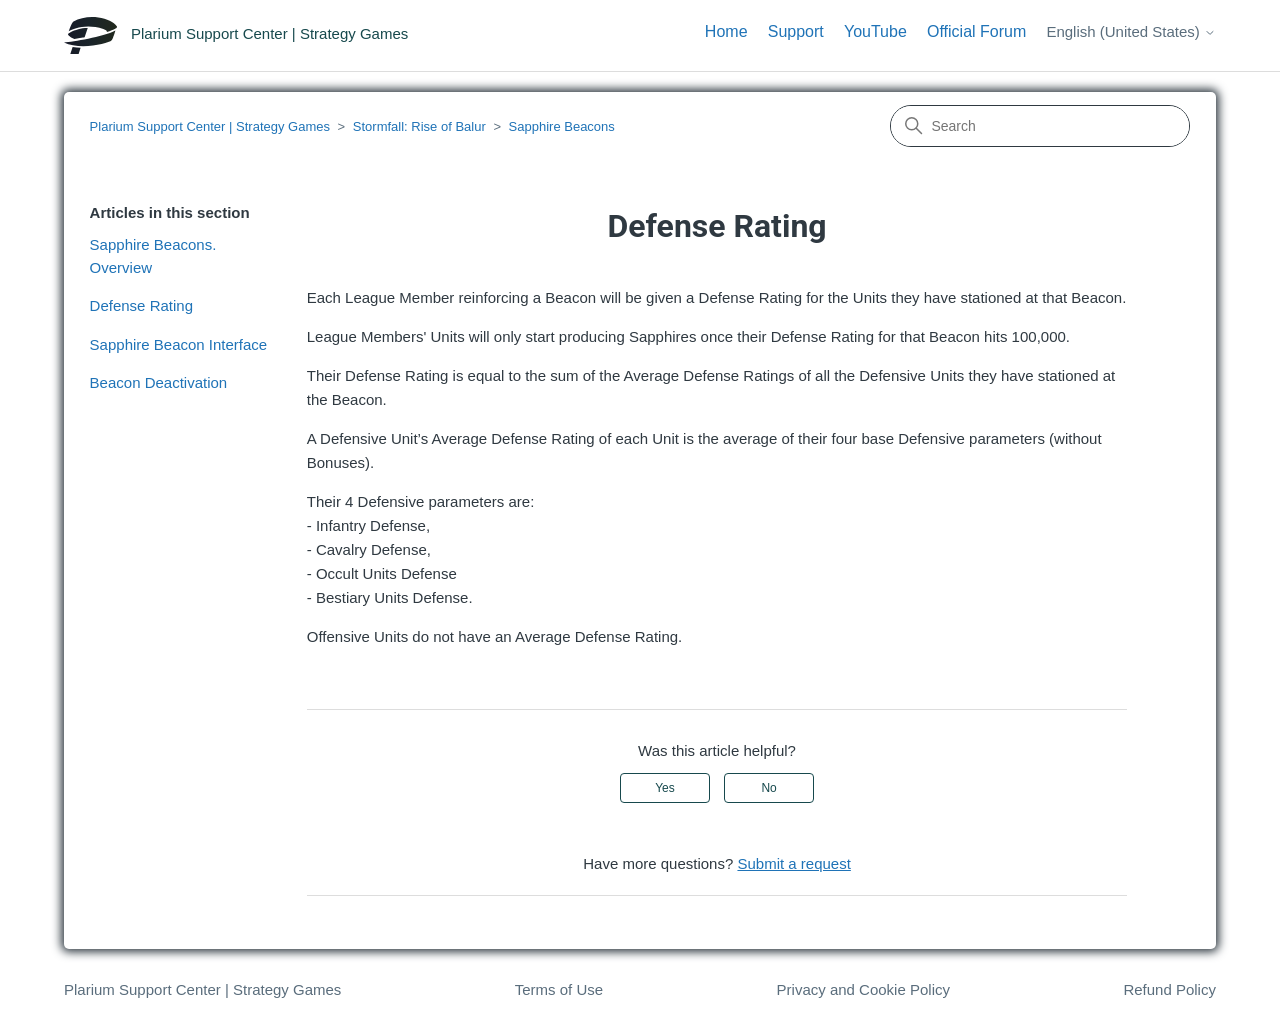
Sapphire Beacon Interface (179, 344)
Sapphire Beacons (562, 126)
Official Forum (976, 31)
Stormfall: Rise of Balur (419, 126)
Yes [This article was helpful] (665, 788)
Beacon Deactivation (159, 382)
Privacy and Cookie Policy (863, 989)
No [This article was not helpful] (768, 788)
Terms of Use (559, 989)
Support (796, 31)
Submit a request (793, 863)
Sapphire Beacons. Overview (153, 256)
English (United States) (1131, 31)
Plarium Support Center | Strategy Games (210, 126)
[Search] (1040, 126)
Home (726, 31)
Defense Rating (141, 305)
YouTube (875, 31)
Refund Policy (1169, 989)
